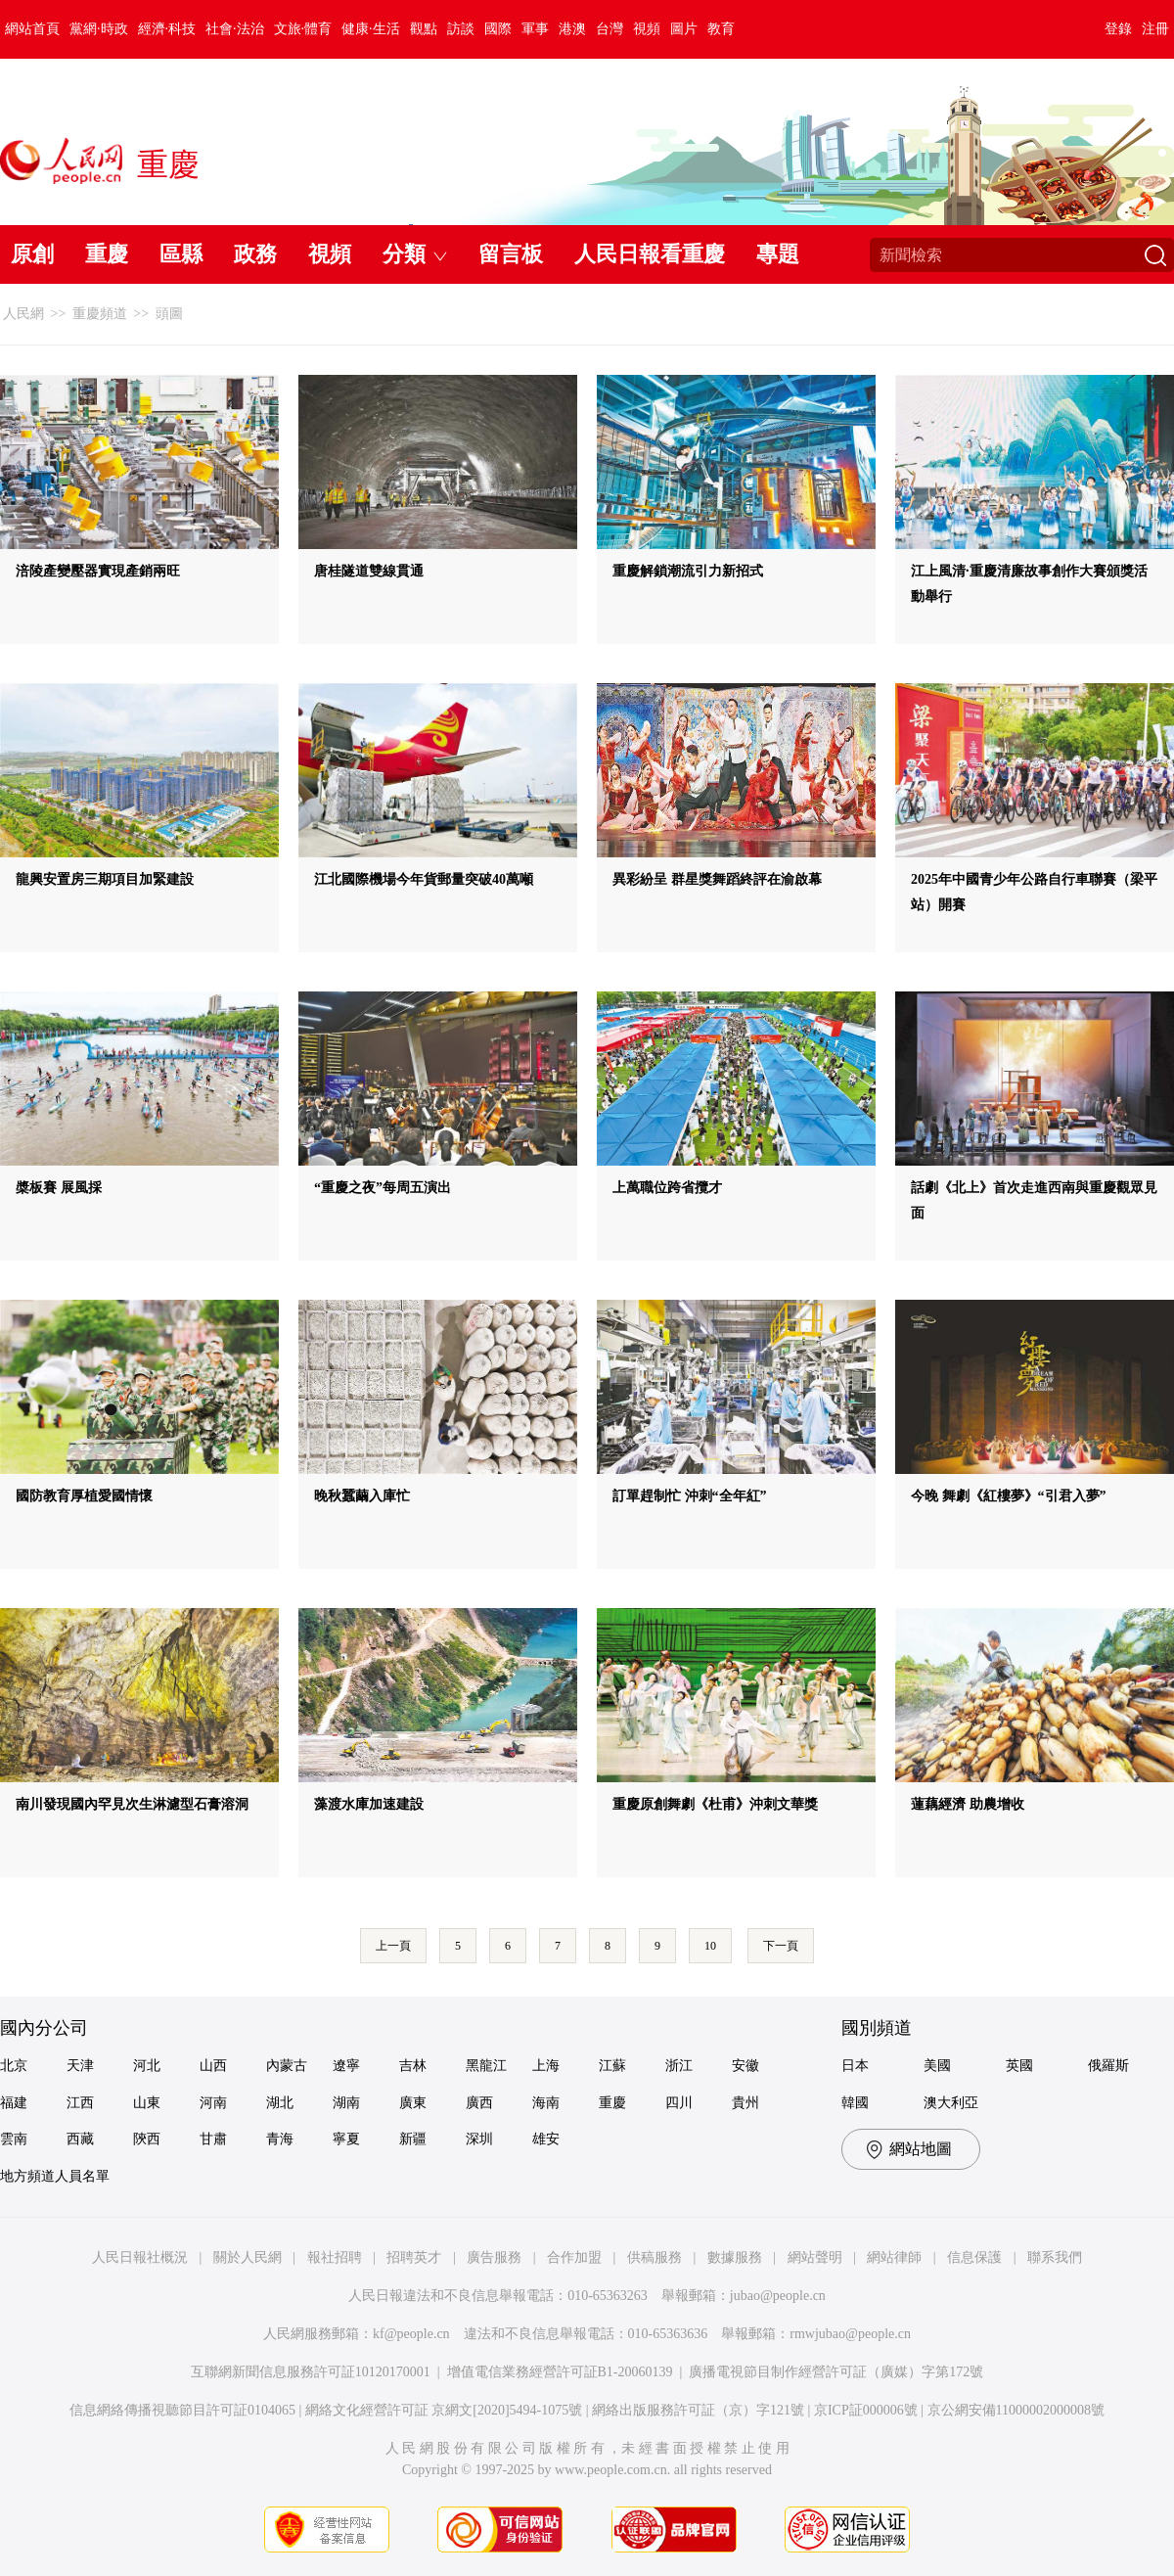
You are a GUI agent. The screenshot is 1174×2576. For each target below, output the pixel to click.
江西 (80, 2102)
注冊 (1155, 29)
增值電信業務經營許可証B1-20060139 (560, 2372)
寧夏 (346, 2139)
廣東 (413, 2102)
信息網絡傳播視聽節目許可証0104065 (182, 2410)
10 (710, 1946)
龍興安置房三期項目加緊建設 (105, 879)
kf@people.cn (411, 2333)
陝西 (146, 2139)
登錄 (1118, 29)
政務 (255, 254)
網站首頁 (32, 29)
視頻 (646, 29)
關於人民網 (247, 2257)
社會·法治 (234, 29)
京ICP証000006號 (866, 2410)
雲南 (13, 2139)
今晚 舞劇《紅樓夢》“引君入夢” (1008, 1496)
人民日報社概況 (140, 2257)
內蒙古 (286, 2065)
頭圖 (169, 313)
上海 (546, 2065)
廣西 (479, 2102)
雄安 (546, 2139)
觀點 (423, 29)
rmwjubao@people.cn (850, 2333)
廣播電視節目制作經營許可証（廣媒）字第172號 (836, 2372)
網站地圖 (920, 2148)
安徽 (745, 2065)
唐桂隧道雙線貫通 (369, 571)
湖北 (280, 2102)
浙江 (679, 2065)
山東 (146, 2102)
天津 (80, 2065)
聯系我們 (1054, 2257)
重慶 (106, 254)
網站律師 (894, 2257)
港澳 (572, 29)
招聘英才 (413, 2257)
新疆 (413, 2139)
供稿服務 (654, 2257)
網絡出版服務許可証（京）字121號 (698, 2410)
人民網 (23, 313)
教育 (721, 29)
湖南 (346, 2102)
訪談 (460, 29)
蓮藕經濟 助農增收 (967, 1804)
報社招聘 (334, 2257)
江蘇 (612, 2065)
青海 (280, 2139)
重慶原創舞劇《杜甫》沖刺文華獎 (715, 1804)
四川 (679, 2102)
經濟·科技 (167, 29)
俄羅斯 (1108, 2065)
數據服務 (734, 2257)
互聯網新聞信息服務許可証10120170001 (310, 2372)
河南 (213, 2102)
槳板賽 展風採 (59, 1187)
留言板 (510, 254)
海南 (546, 2102)
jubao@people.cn (778, 2295)
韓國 (855, 2102)
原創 (32, 254)
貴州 (745, 2102)
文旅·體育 (303, 29)
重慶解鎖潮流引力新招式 (687, 571)
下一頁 (780, 1946)
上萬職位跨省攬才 (667, 1187)
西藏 (80, 2139)
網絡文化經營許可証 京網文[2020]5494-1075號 (444, 2410)
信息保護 (974, 2257)
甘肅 (213, 2139)
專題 (777, 254)
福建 (13, 2102)
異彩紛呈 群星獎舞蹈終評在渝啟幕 (717, 879)
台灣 (609, 29)
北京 (13, 2065)
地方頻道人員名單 (55, 2176)
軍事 (535, 29)
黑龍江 (486, 2065)
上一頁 (393, 1946)
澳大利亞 (951, 2102)
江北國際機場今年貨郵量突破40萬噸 (423, 879)
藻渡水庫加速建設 (369, 1804)
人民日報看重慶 (649, 254)
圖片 (684, 29)
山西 (213, 2065)
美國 (937, 2065)
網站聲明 (815, 2257)
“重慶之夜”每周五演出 (382, 1187)
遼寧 (346, 2065)
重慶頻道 (99, 313)
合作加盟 (574, 2257)
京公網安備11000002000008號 (1016, 2410)
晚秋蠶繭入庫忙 (362, 1496)
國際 (498, 29)
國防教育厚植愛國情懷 (84, 1496)
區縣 (181, 254)
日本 (855, 2065)
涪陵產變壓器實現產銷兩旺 (98, 571)
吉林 (413, 2065)
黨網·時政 (98, 29)
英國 (1019, 2065)
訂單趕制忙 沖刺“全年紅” (689, 1496)
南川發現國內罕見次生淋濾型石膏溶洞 (132, 1804)
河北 (146, 2065)
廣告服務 (494, 2257)
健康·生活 (370, 29)
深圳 (479, 2139)
